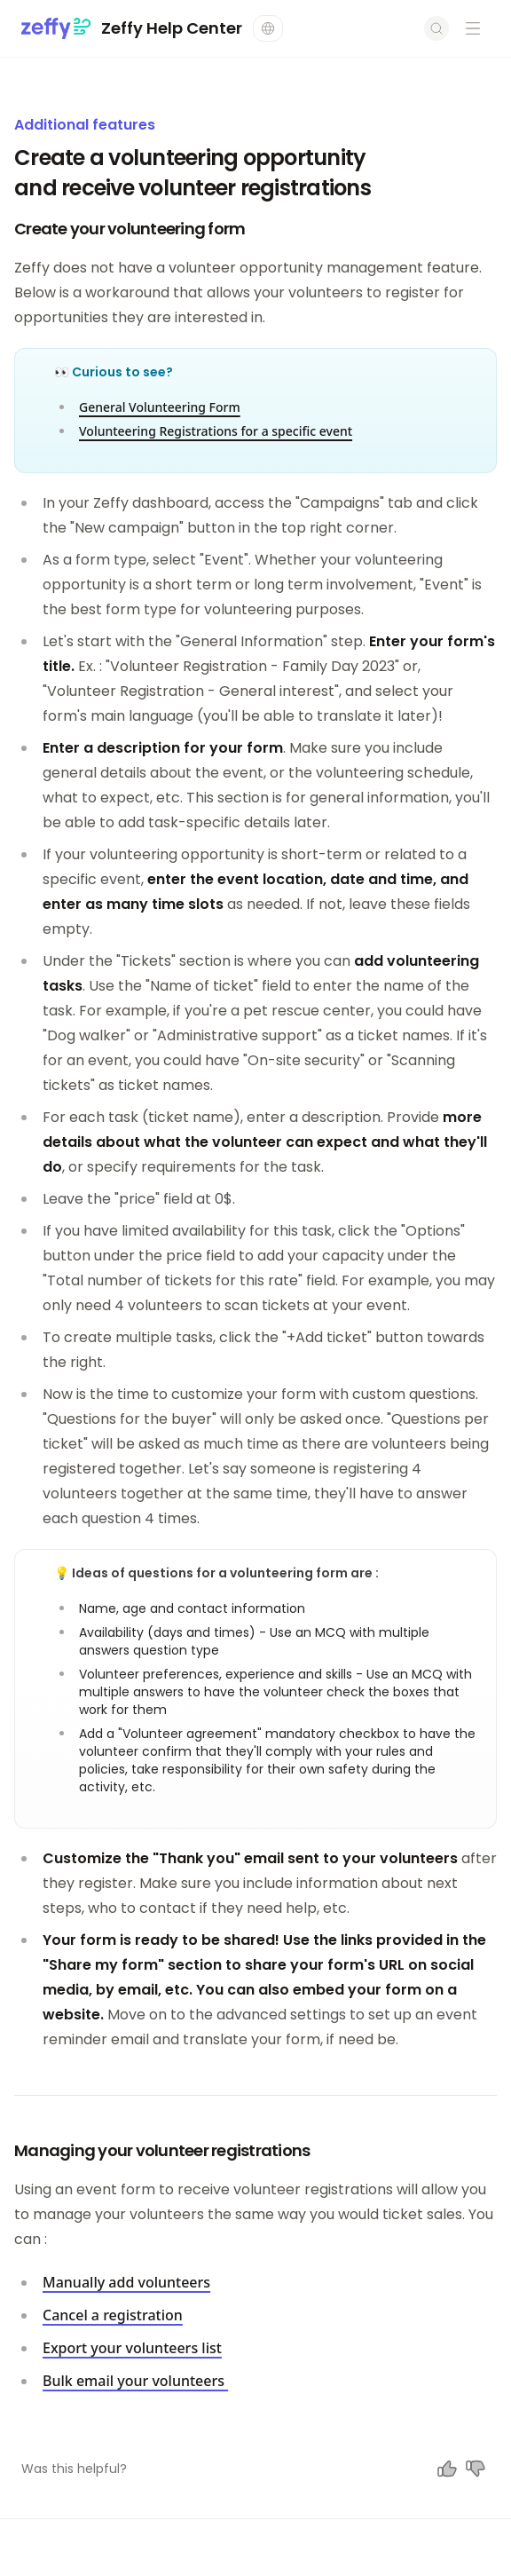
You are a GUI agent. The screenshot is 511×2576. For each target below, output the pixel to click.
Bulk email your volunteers (135, 2380)
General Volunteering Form (159, 407)
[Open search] (436, 28)
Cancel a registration (113, 2315)
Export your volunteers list (132, 2348)
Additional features (84, 125)
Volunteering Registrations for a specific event (215, 431)
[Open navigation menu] (473, 28)
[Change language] (268, 28)
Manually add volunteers (126, 2282)
